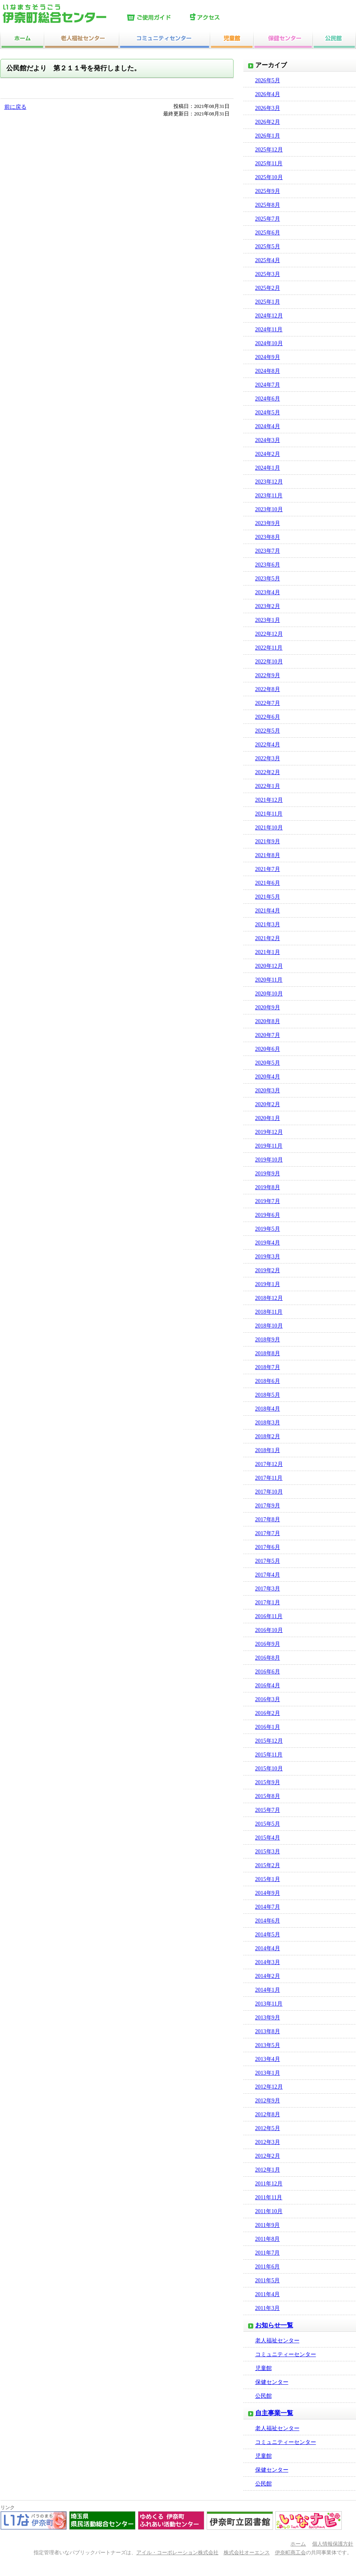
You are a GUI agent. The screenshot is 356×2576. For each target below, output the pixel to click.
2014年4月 (267, 1948)
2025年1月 (267, 302)
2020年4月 (267, 1077)
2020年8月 (267, 1021)
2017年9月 (267, 1506)
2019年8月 (267, 1187)
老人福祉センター (277, 2341)
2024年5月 (267, 412)
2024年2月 (267, 454)
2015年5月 (267, 1824)
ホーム (298, 2544)
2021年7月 (267, 869)
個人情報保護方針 (332, 2544)
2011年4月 (267, 2294)
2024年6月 (267, 399)
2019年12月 (269, 1132)
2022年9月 (267, 675)
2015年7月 (267, 1810)
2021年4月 (267, 911)
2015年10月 (269, 1768)
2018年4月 (267, 1409)
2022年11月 (269, 648)
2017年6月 (267, 1547)
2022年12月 (269, 634)
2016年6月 (267, 1672)
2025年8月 (267, 205)
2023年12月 (269, 482)
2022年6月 (267, 717)
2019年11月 (269, 1146)
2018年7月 (267, 1367)
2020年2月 (267, 1104)
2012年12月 (269, 2087)
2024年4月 (267, 426)
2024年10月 (269, 343)
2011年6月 (267, 2267)
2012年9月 (267, 2101)
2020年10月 (269, 994)
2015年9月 (267, 1782)
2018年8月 (267, 1353)
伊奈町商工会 (290, 2552)
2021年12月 (269, 800)
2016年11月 (269, 1616)
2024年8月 (267, 371)
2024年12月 (269, 316)
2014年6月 (267, 1921)
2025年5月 (267, 246)
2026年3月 (267, 108)
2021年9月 (267, 841)
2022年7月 (267, 703)
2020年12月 (269, 966)
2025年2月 (267, 288)
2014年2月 (267, 1976)
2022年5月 (267, 731)
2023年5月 (267, 579)
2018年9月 (267, 1340)
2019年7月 (267, 1201)
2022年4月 (267, 745)
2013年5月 (267, 2045)
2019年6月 (267, 1215)
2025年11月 (269, 163)
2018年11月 (269, 1312)
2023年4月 (267, 592)
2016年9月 (267, 1644)
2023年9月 (267, 523)
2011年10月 (269, 2211)
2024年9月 (267, 357)
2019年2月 (267, 1270)
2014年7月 (267, 1907)
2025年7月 (267, 219)
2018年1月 (267, 1450)
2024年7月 (267, 385)
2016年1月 (267, 1727)
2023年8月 (267, 537)
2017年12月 (269, 1464)
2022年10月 (269, 662)
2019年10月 (269, 1160)
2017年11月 (269, 1478)
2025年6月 (267, 233)
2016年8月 (267, 1658)
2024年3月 (267, 440)
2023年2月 (267, 606)
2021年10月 (269, 828)
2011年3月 (267, 2308)
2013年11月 (269, 2004)
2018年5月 (267, 1395)
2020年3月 (267, 1090)
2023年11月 (269, 496)
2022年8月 (267, 689)
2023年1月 (267, 620)
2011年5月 (267, 2280)
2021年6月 (267, 883)
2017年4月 (267, 1575)
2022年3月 (267, 758)
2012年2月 (267, 2156)
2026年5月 (267, 80)
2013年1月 (267, 2073)
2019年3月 (267, 1257)
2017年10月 (269, 1492)
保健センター (271, 2382)
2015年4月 (267, 1838)
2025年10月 (269, 177)
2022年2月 (267, 772)
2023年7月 (267, 551)
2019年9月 (267, 1174)
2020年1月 (267, 1118)
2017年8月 (267, 1519)
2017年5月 (267, 1561)
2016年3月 (267, 1699)
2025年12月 (269, 150)
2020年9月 (267, 1007)
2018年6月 (267, 1381)
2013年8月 (267, 2031)
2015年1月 (267, 1879)
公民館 (263, 2396)
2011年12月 (269, 2184)
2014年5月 (267, 1935)
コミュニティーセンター (285, 2354)
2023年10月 (269, 509)
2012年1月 (267, 2170)
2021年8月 (267, 855)
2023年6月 (267, 565)
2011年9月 (267, 2225)
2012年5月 (267, 2128)
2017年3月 (267, 1589)
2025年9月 (267, 191)
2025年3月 (267, 274)
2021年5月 (267, 897)
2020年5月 (267, 1063)
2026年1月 (267, 136)
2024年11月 (269, 329)
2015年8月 (267, 1796)
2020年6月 (267, 1049)
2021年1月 (267, 952)
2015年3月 (267, 1852)
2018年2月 (267, 1436)
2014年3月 (267, 1962)
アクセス (219, 18)
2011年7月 (267, 2253)
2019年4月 (267, 1243)
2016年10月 (269, 1630)
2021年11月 (269, 814)
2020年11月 (269, 980)
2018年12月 (269, 1298)
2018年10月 (269, 1326)
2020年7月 (267, 1035)
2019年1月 (267, 1284)
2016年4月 (267, 1685)
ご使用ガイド (156, 18)
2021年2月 (267, 938)
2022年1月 (267, 786)
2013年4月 (267, 2059)
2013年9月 (267, 2018)
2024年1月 (267, 468)
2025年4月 (267, 260)
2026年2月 (267, 122)
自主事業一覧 (274, 2413)
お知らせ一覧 (274, 2325)
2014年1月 (267, 1990)
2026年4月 (267, 94)
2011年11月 (269, 2197)
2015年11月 (269, 1755)
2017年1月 (267, 1602)
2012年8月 (267, 2114)
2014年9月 (267, 1893)
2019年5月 (267, 1229)
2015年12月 (269, 1741)
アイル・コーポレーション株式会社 (177, 2552)
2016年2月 (267, 1713)
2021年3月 (267, 924)
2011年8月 (267, 2239)
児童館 (263, 2368)
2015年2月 (267, 1865)
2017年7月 (267, 1533)
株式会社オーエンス (247, 2552)
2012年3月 (267, 2142)
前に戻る (15, 107)
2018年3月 (267, 1423)
